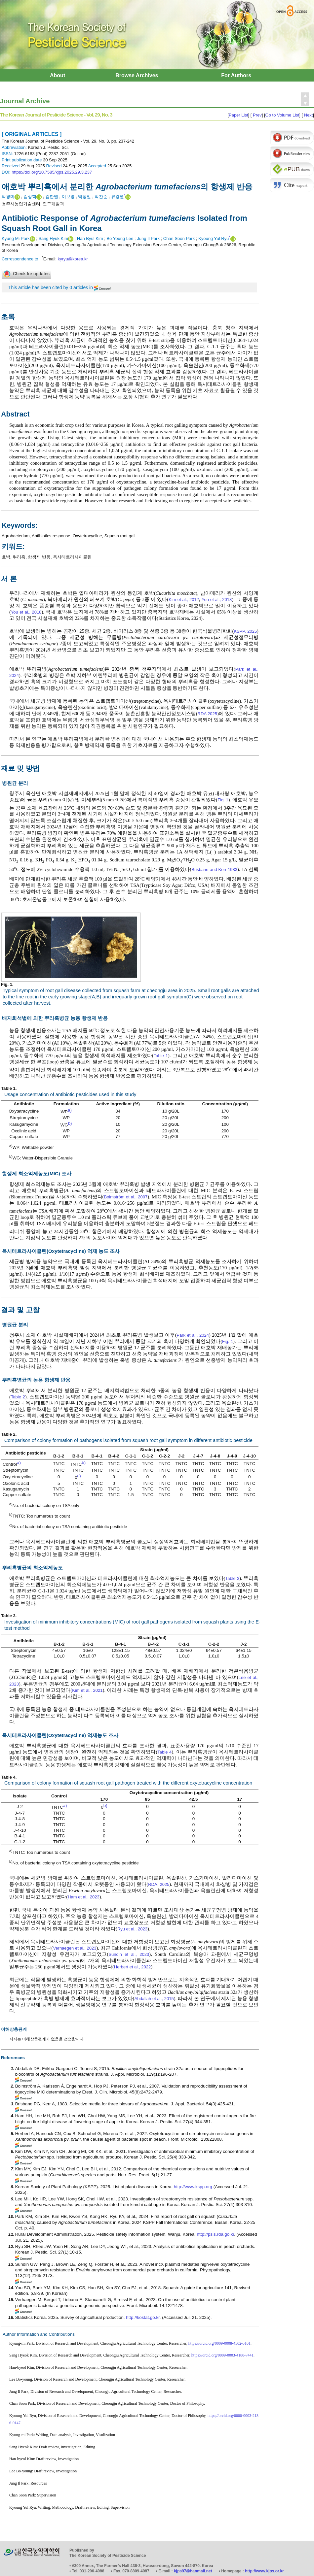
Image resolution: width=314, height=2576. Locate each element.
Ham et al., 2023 (83, 1896)
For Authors (236, 75)
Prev (256, 115)
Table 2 (18, 1396)
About (57, 75)
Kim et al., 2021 (87, 1690)
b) (70, 1123)
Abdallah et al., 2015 (154, 1998)
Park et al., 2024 (193, 1335)
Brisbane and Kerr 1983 (214, 869)
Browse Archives (136, 75)
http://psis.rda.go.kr (215, 2234)
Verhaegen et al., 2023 (74, 1948)
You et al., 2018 (217, 599)
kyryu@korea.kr (73, 258)
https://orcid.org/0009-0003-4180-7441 (222, 2355)
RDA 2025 (207, 713)
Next (308, 115)
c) (79, 1475)
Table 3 (232, 1578)
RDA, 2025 (158, 1884)
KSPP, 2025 (245, 631)
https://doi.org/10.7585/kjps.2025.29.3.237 (52, 172)
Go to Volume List (282, 115)
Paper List (238, 115)
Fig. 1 (222, 799)
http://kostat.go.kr (143, 2317)
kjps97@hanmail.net (193, 2571)
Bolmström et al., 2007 (125, 1196)
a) (70, 1110)
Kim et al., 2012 (184, 599)
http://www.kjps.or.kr (264, 2571)
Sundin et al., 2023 (128, 1954)
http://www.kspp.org (193, 2186)
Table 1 (161, 1055)
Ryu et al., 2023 (132, 1928)
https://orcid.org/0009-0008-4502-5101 (219, 2343)
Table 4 (164, 1752)
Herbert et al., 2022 (132, 1966)
